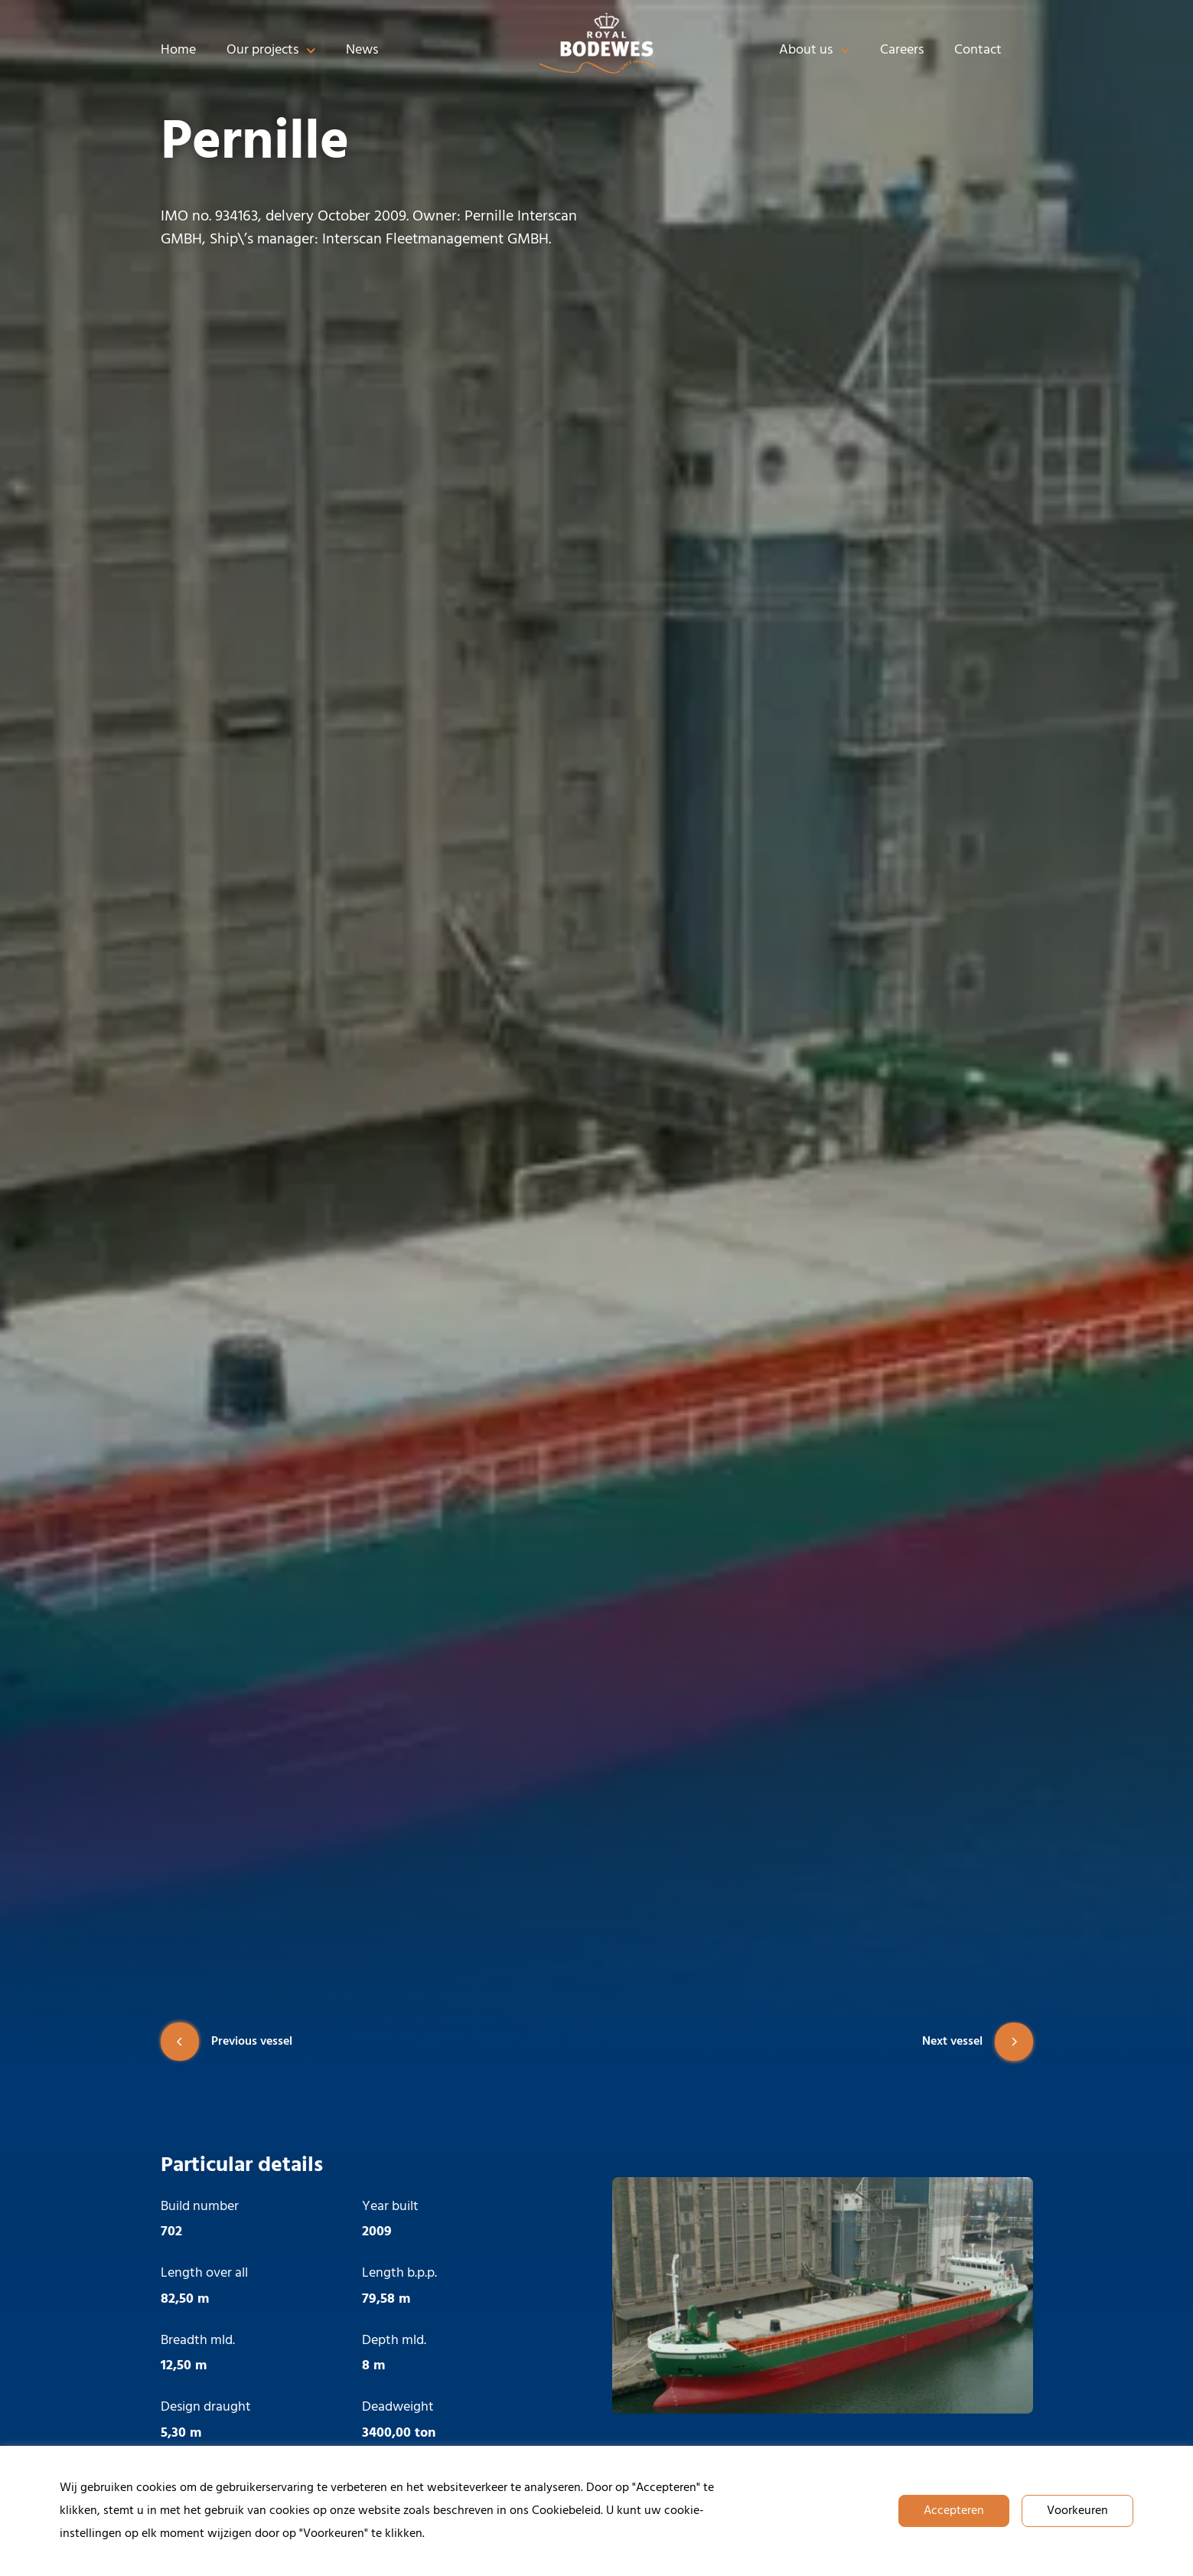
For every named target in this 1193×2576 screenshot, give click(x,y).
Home (178, 50)
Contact (978, 50)
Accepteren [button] (954, 2511)
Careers (902, 50)
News (362, 50)
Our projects (271, 51)
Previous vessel (226, 2042)
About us (814, 51)
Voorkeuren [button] (1077, 2511)
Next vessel (977, 2042)
